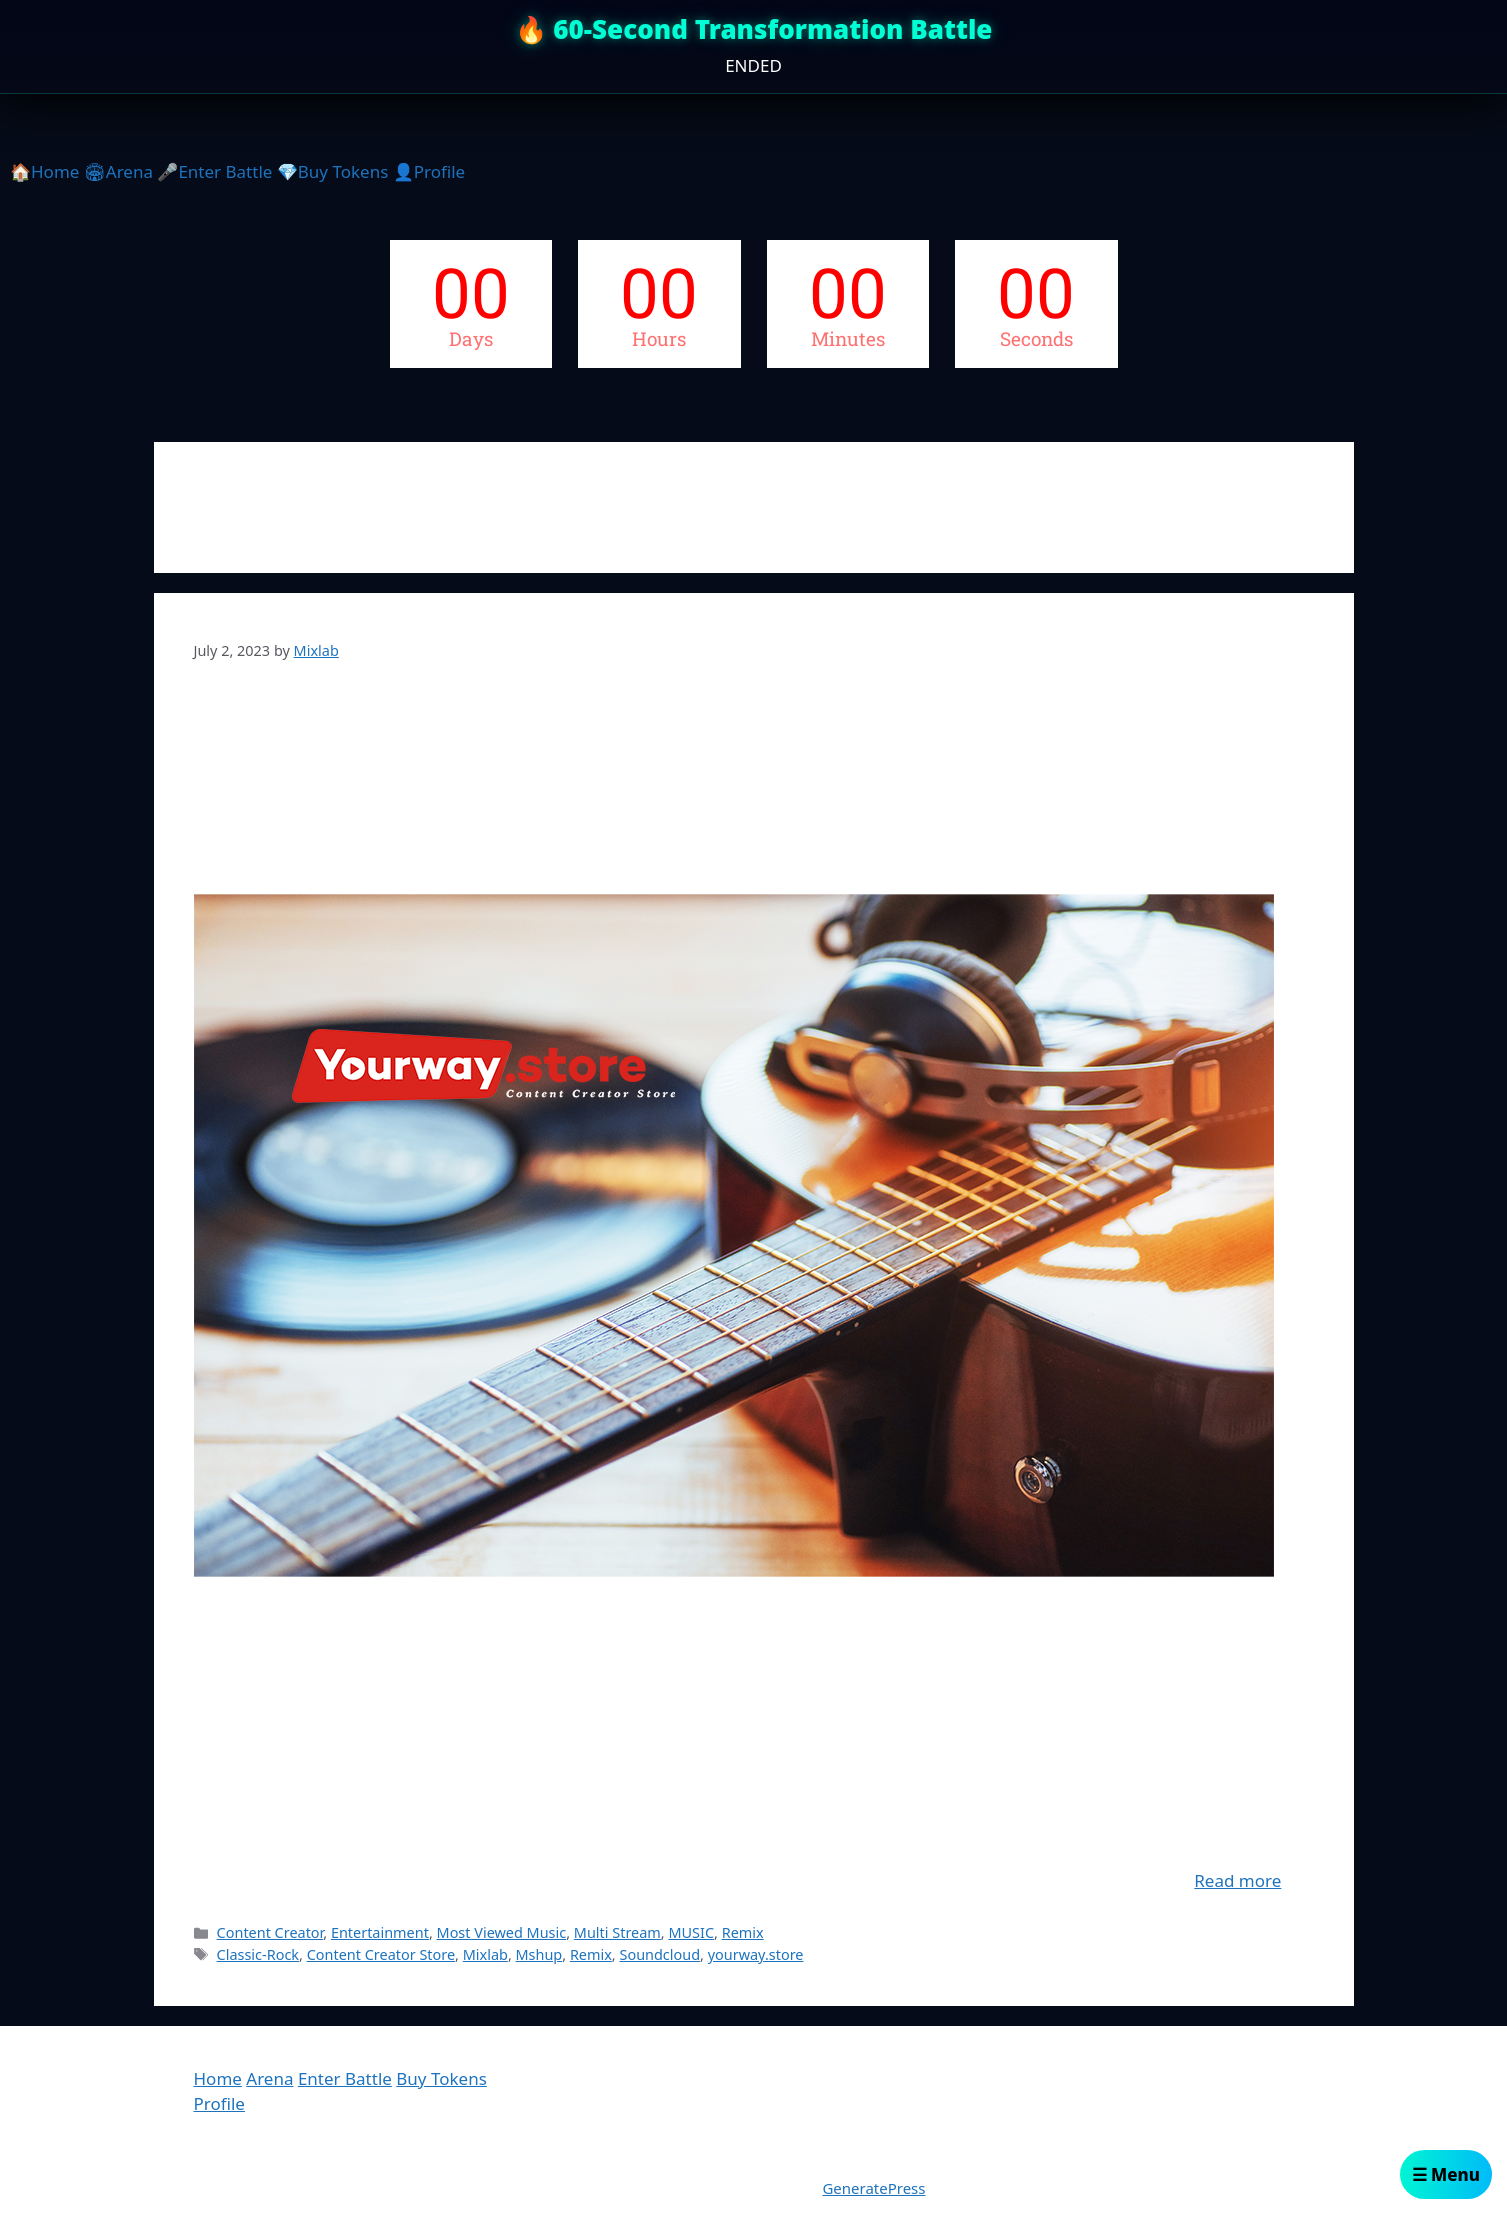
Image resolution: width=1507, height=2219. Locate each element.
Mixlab (485, 1954)
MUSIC (691, 1932)
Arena (269, 2078)
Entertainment (380, 1932)
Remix (743, 1932)
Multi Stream (617, 1932)
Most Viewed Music (502, 1932)
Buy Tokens (441, 2078)
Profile (219, 2103)
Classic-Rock (258, 1954)
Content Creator (270, 1932)
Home (218, 2078)
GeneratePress (873, 2188)
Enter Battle (345, 2078)
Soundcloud (659, 1954)
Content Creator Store (381, 1954)
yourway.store (756, 1954)
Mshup (539, 1954)
